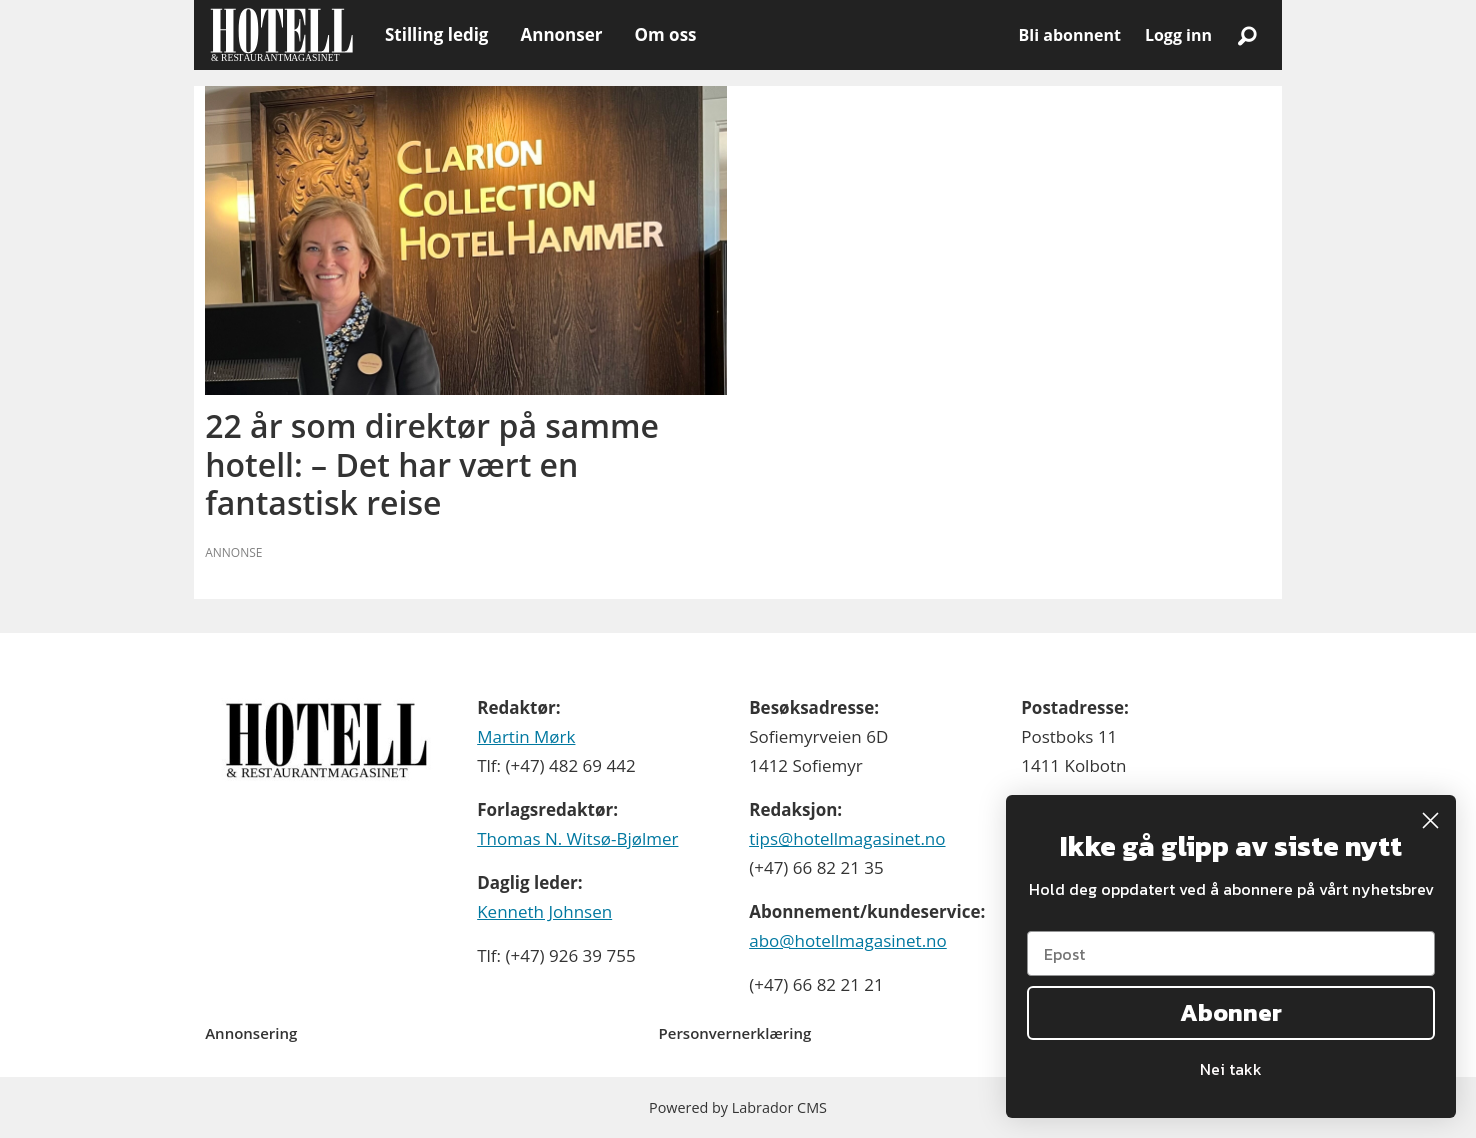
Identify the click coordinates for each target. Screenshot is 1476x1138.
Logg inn (1178, 35)
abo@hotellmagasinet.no (848, 940)
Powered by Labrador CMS (738, 1107)
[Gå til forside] (281, 35)
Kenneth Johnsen (544, 911)
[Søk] (1247, 35)
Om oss (665, 34)
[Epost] (1231, 953)
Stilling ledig (436, 34)
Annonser (561, 34)
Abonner (1231, 1012)
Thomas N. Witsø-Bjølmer (577, 838)
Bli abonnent (1070, 35)
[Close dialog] (1430, 820)
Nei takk (1231, 1069)
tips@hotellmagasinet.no (847, 838)
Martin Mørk (526, 736)
